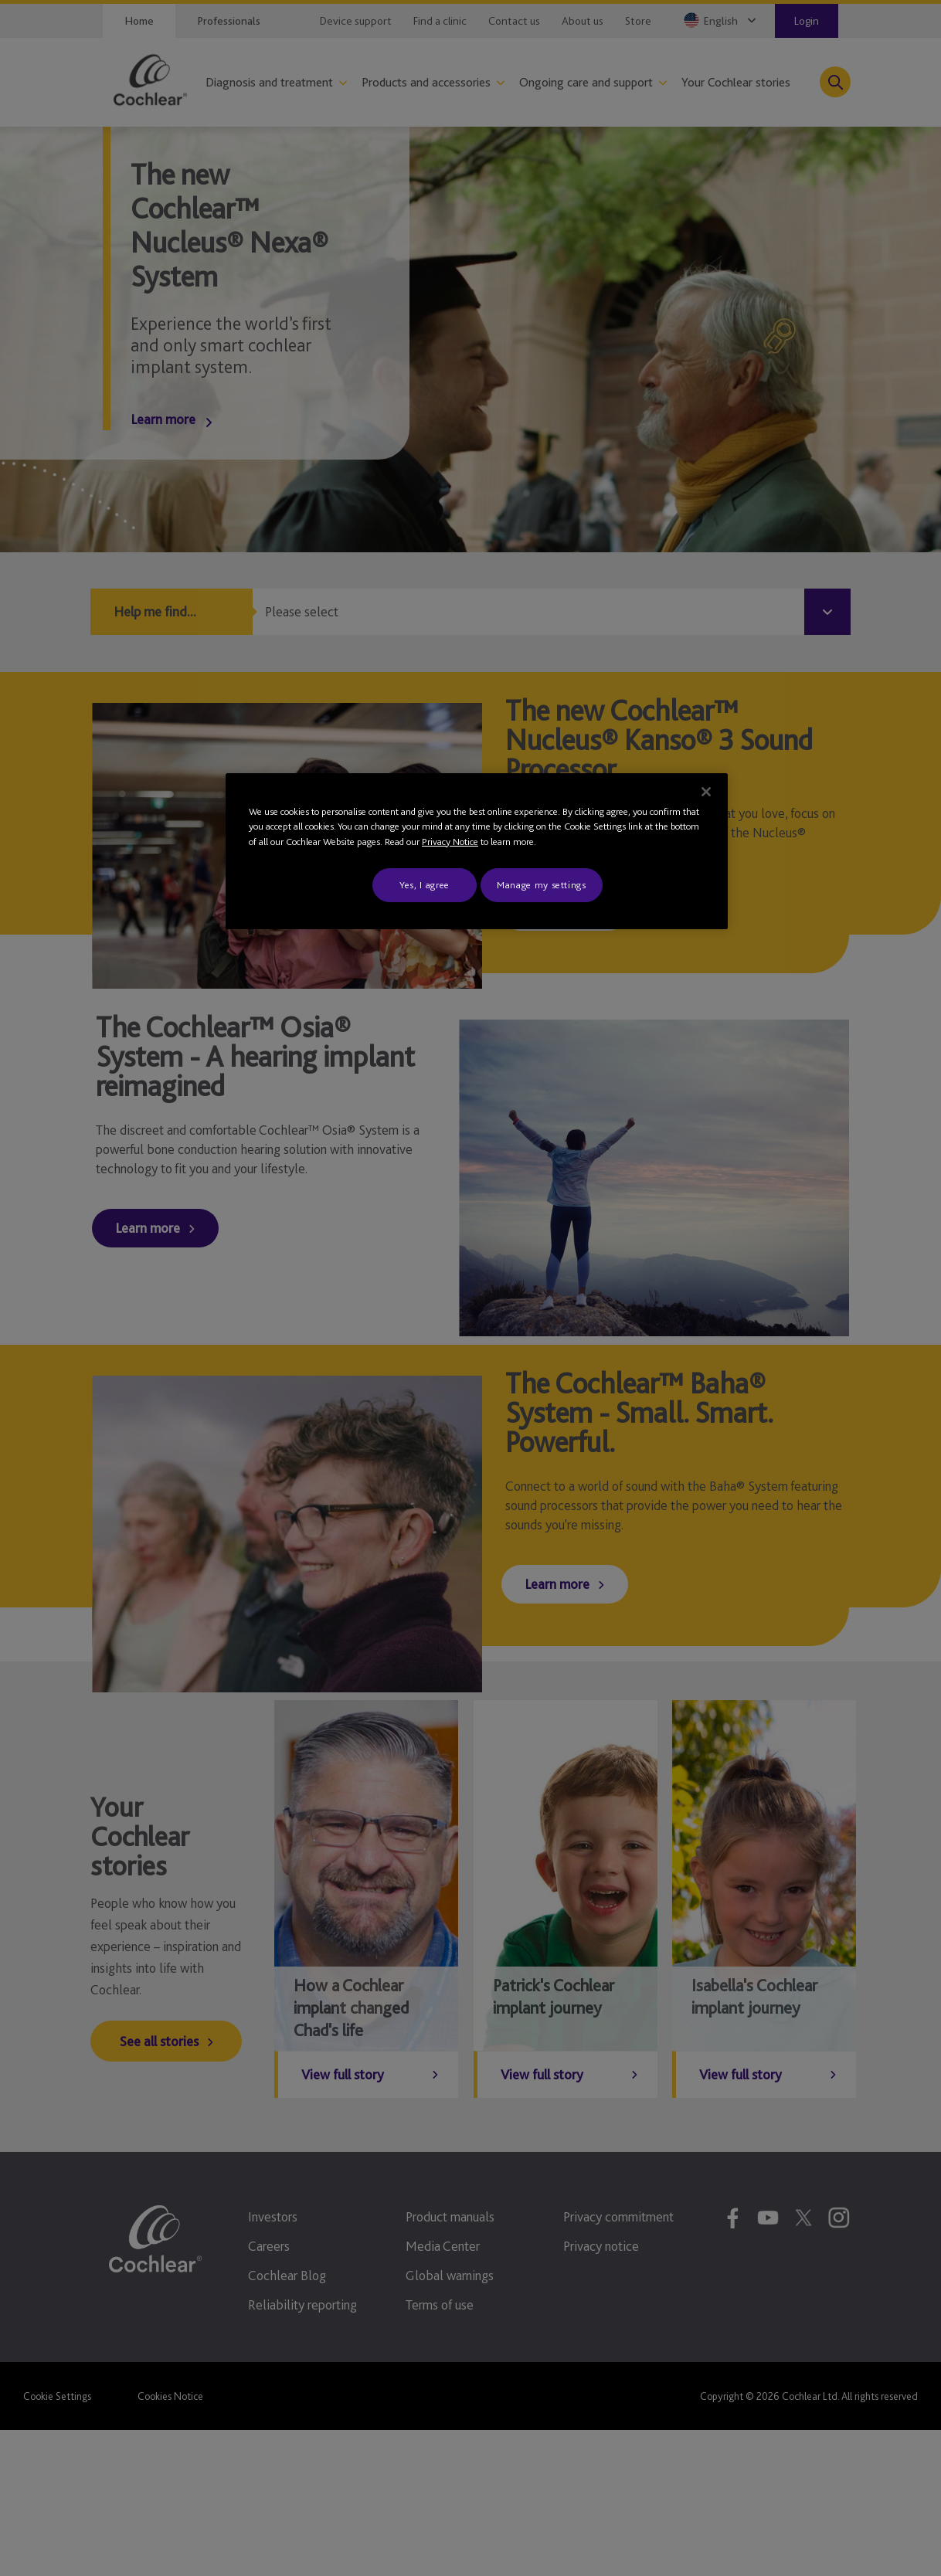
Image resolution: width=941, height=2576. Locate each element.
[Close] (706, 792)
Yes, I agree (424, 885)
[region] (477, 851)
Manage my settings (541, 885)
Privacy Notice (450, 841)
